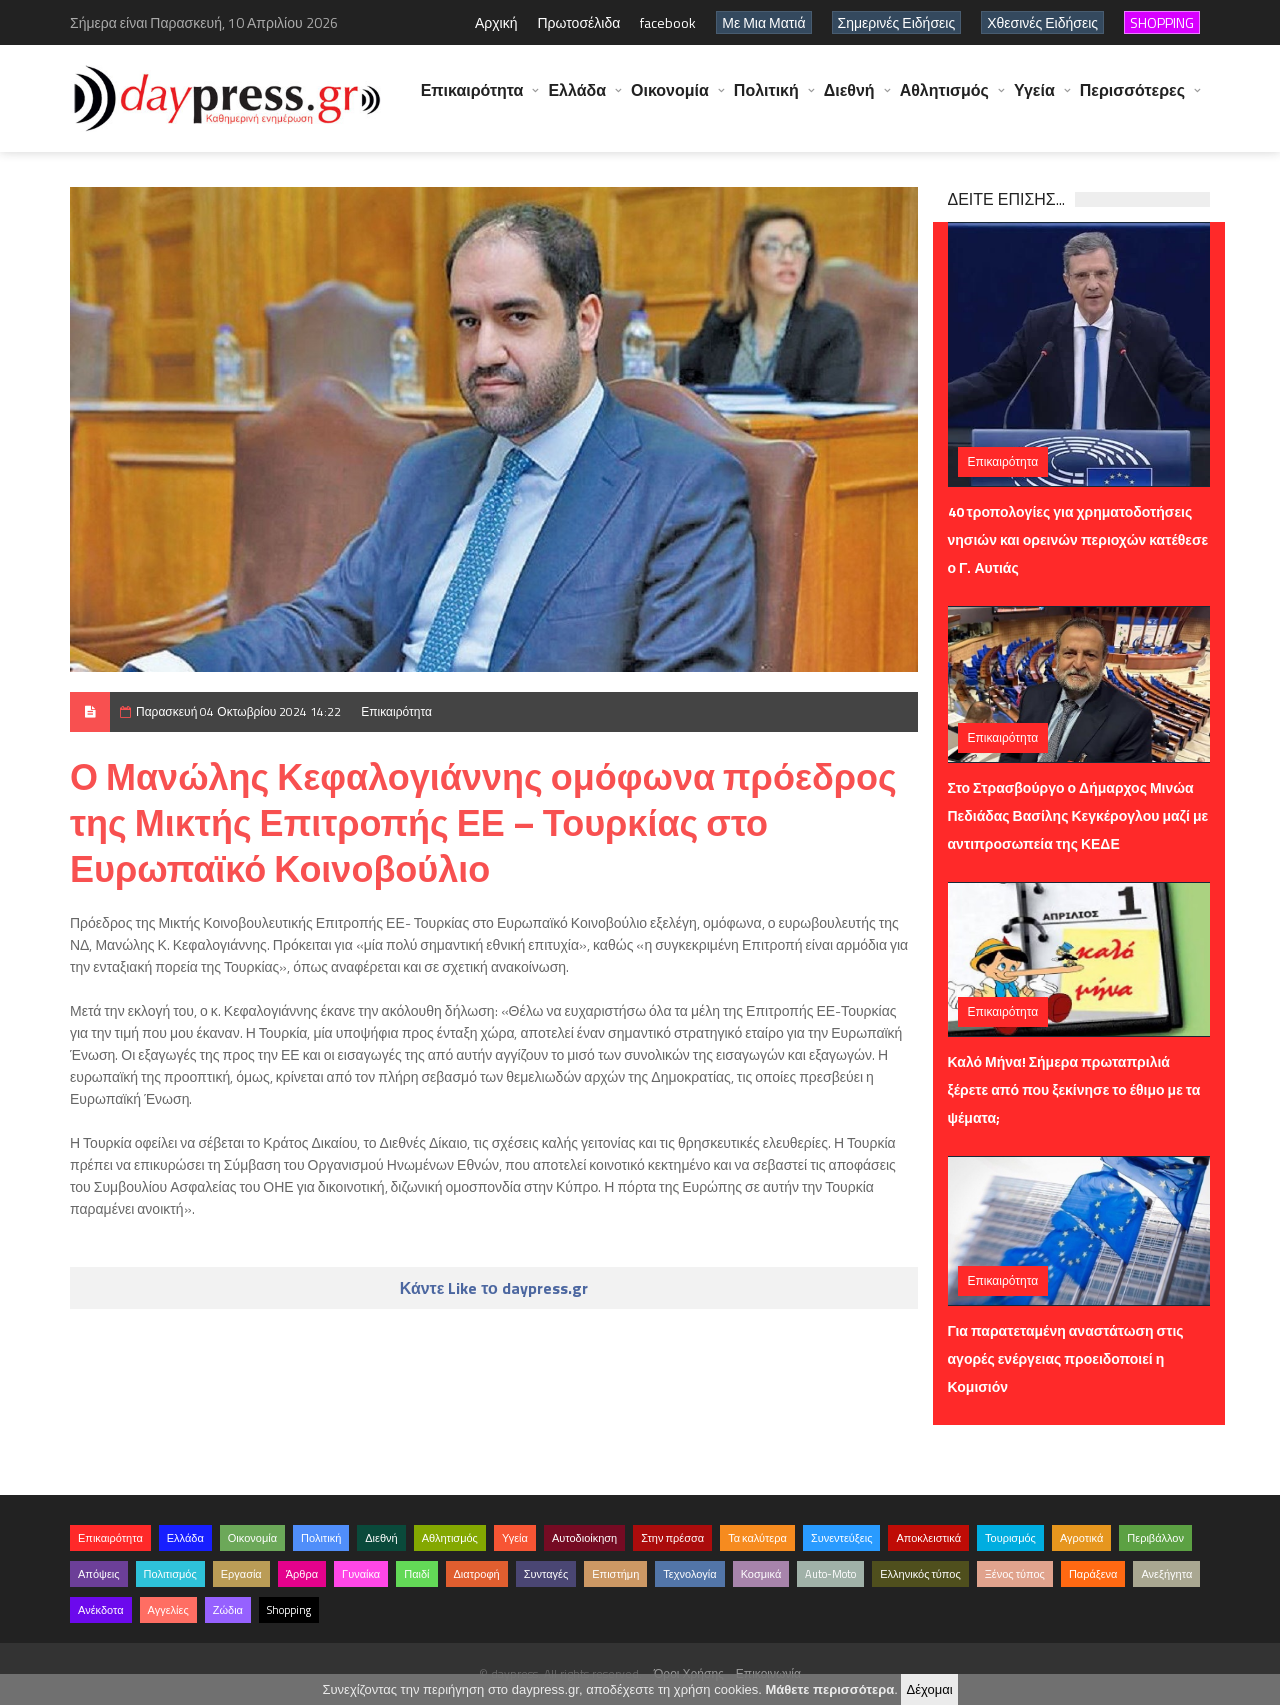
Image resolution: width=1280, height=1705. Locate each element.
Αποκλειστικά (928, 1538)
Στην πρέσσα (672, 1538)
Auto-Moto (830, 1574)
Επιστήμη (615, 1574)
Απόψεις (99, 1574)
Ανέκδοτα (101, 1610)
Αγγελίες (168, 1610)
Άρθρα (302, 1574)
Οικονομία (670, 100)
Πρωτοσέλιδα (578, 22)
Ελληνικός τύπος (920, 1574)
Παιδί (416, 1574)
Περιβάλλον (1155, 1538)
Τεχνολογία (689, 1574)
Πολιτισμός (170, 1574)
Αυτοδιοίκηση (584, 1538)
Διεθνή (849, 100)
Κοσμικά (761, 1574)
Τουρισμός (1010, 1538)
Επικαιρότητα (472, 100)
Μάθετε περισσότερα (829, 1689)
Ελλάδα (577, 100)
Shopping (289, 1610)
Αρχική (496, 22)
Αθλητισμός (944, 100)
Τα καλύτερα (757, 1538)
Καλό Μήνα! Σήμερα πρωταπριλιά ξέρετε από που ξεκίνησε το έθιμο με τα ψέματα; (1074, 1089)
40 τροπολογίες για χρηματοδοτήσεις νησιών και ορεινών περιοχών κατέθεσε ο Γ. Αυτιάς (1078, 539)
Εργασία (241, 1574)
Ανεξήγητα (1166, 1574)
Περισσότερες (1132, 100)
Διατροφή (477, 1574)
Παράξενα (1093, 1574)
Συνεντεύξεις (842, 1538)
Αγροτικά (1081, 1538)
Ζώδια (228, 1610)
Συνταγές (546, 1574)
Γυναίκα (361, 1574)
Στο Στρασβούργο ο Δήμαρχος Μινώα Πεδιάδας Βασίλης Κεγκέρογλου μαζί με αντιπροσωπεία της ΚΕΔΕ (1078, 815)
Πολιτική (766, 100)
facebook (668, 22)
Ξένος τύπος (1015, 1574)
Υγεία (1034, 100)
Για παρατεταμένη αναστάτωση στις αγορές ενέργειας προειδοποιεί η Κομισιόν (1066, 1358)
